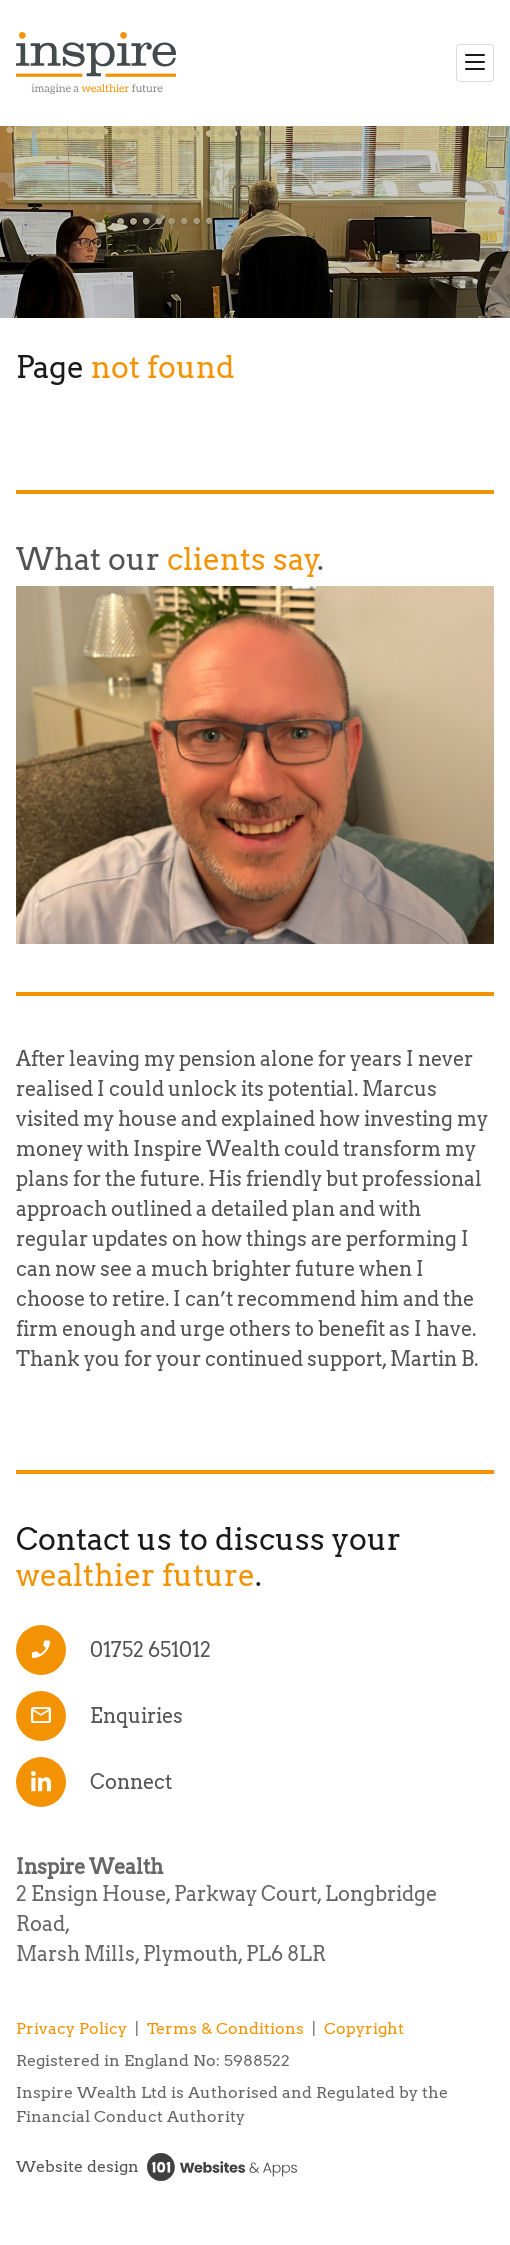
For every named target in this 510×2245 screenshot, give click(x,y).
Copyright (364, 2028)
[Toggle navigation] (475, 63)
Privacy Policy (71, 2028)
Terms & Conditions (225, 2028)
